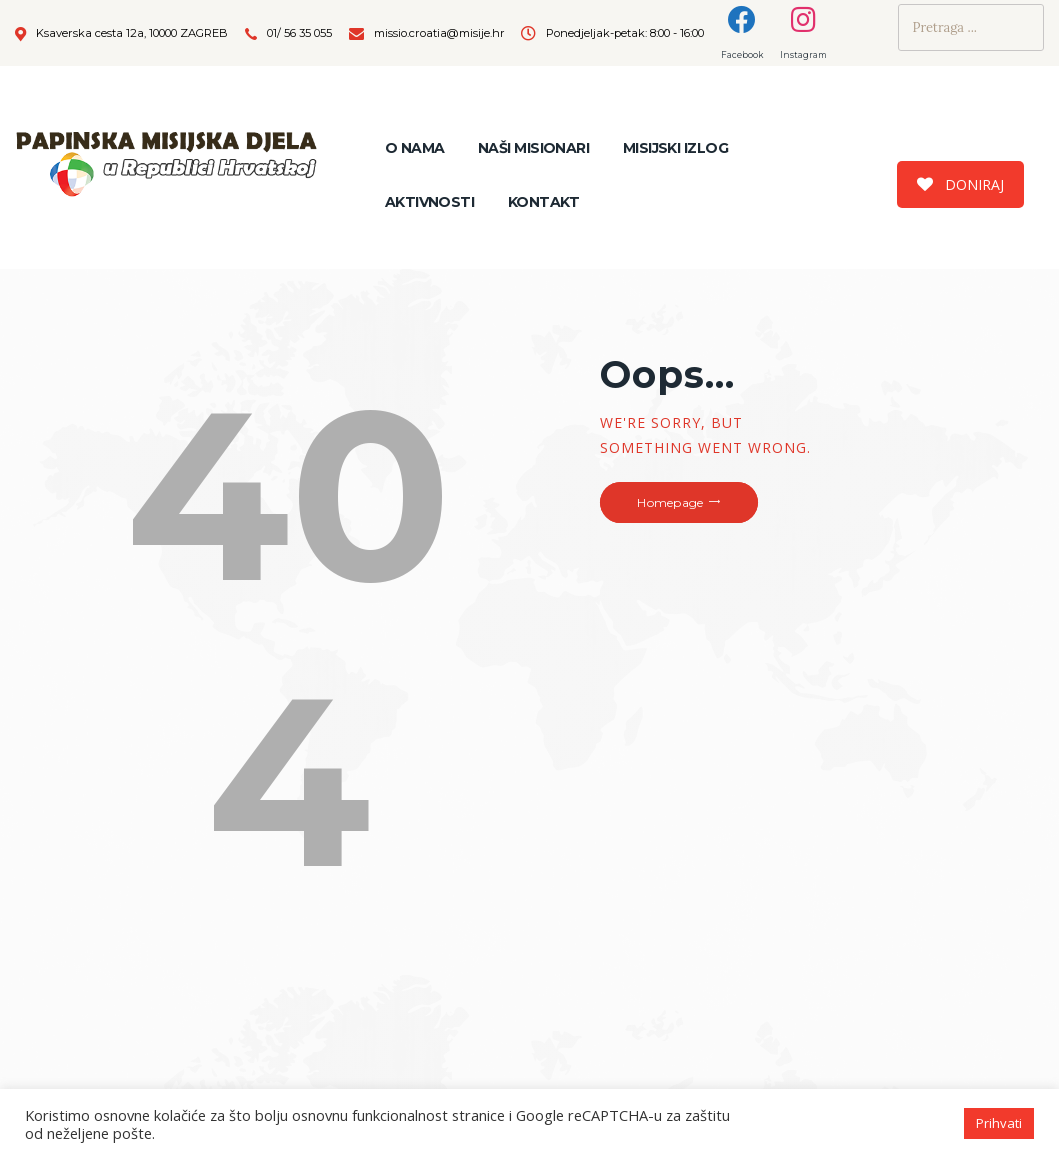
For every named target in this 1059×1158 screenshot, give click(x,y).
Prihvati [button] (999, 1123)
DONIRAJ (960, 184)
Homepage (670, 502)
